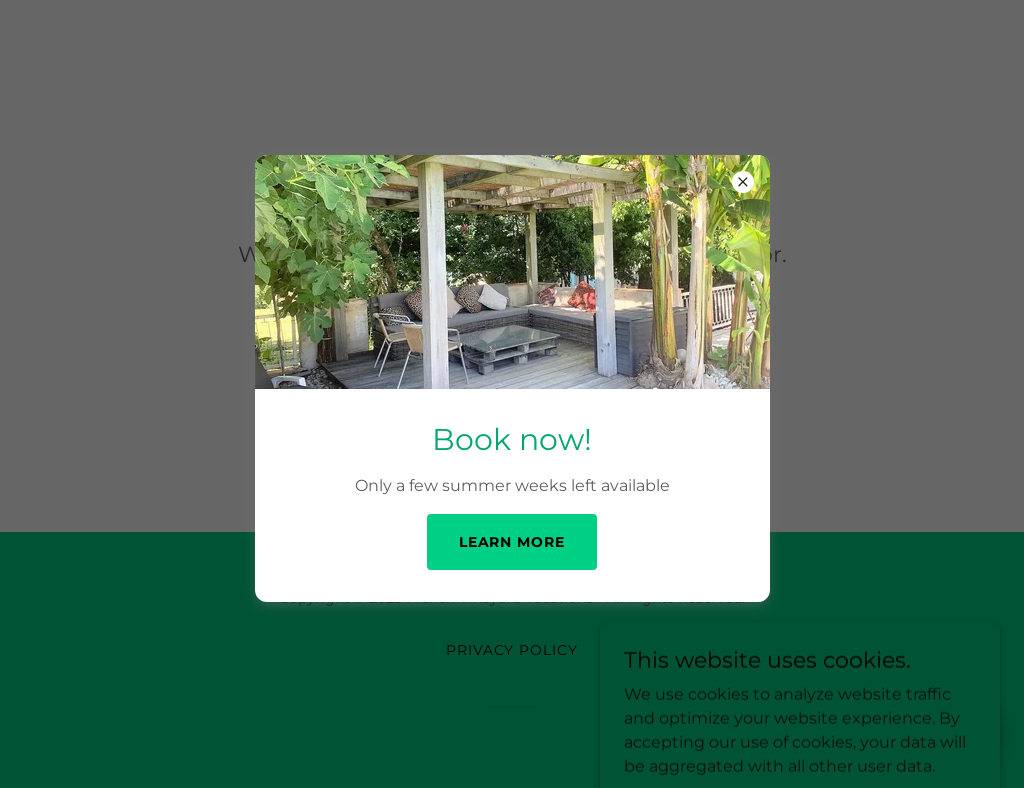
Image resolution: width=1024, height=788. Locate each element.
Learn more (512, 542)
